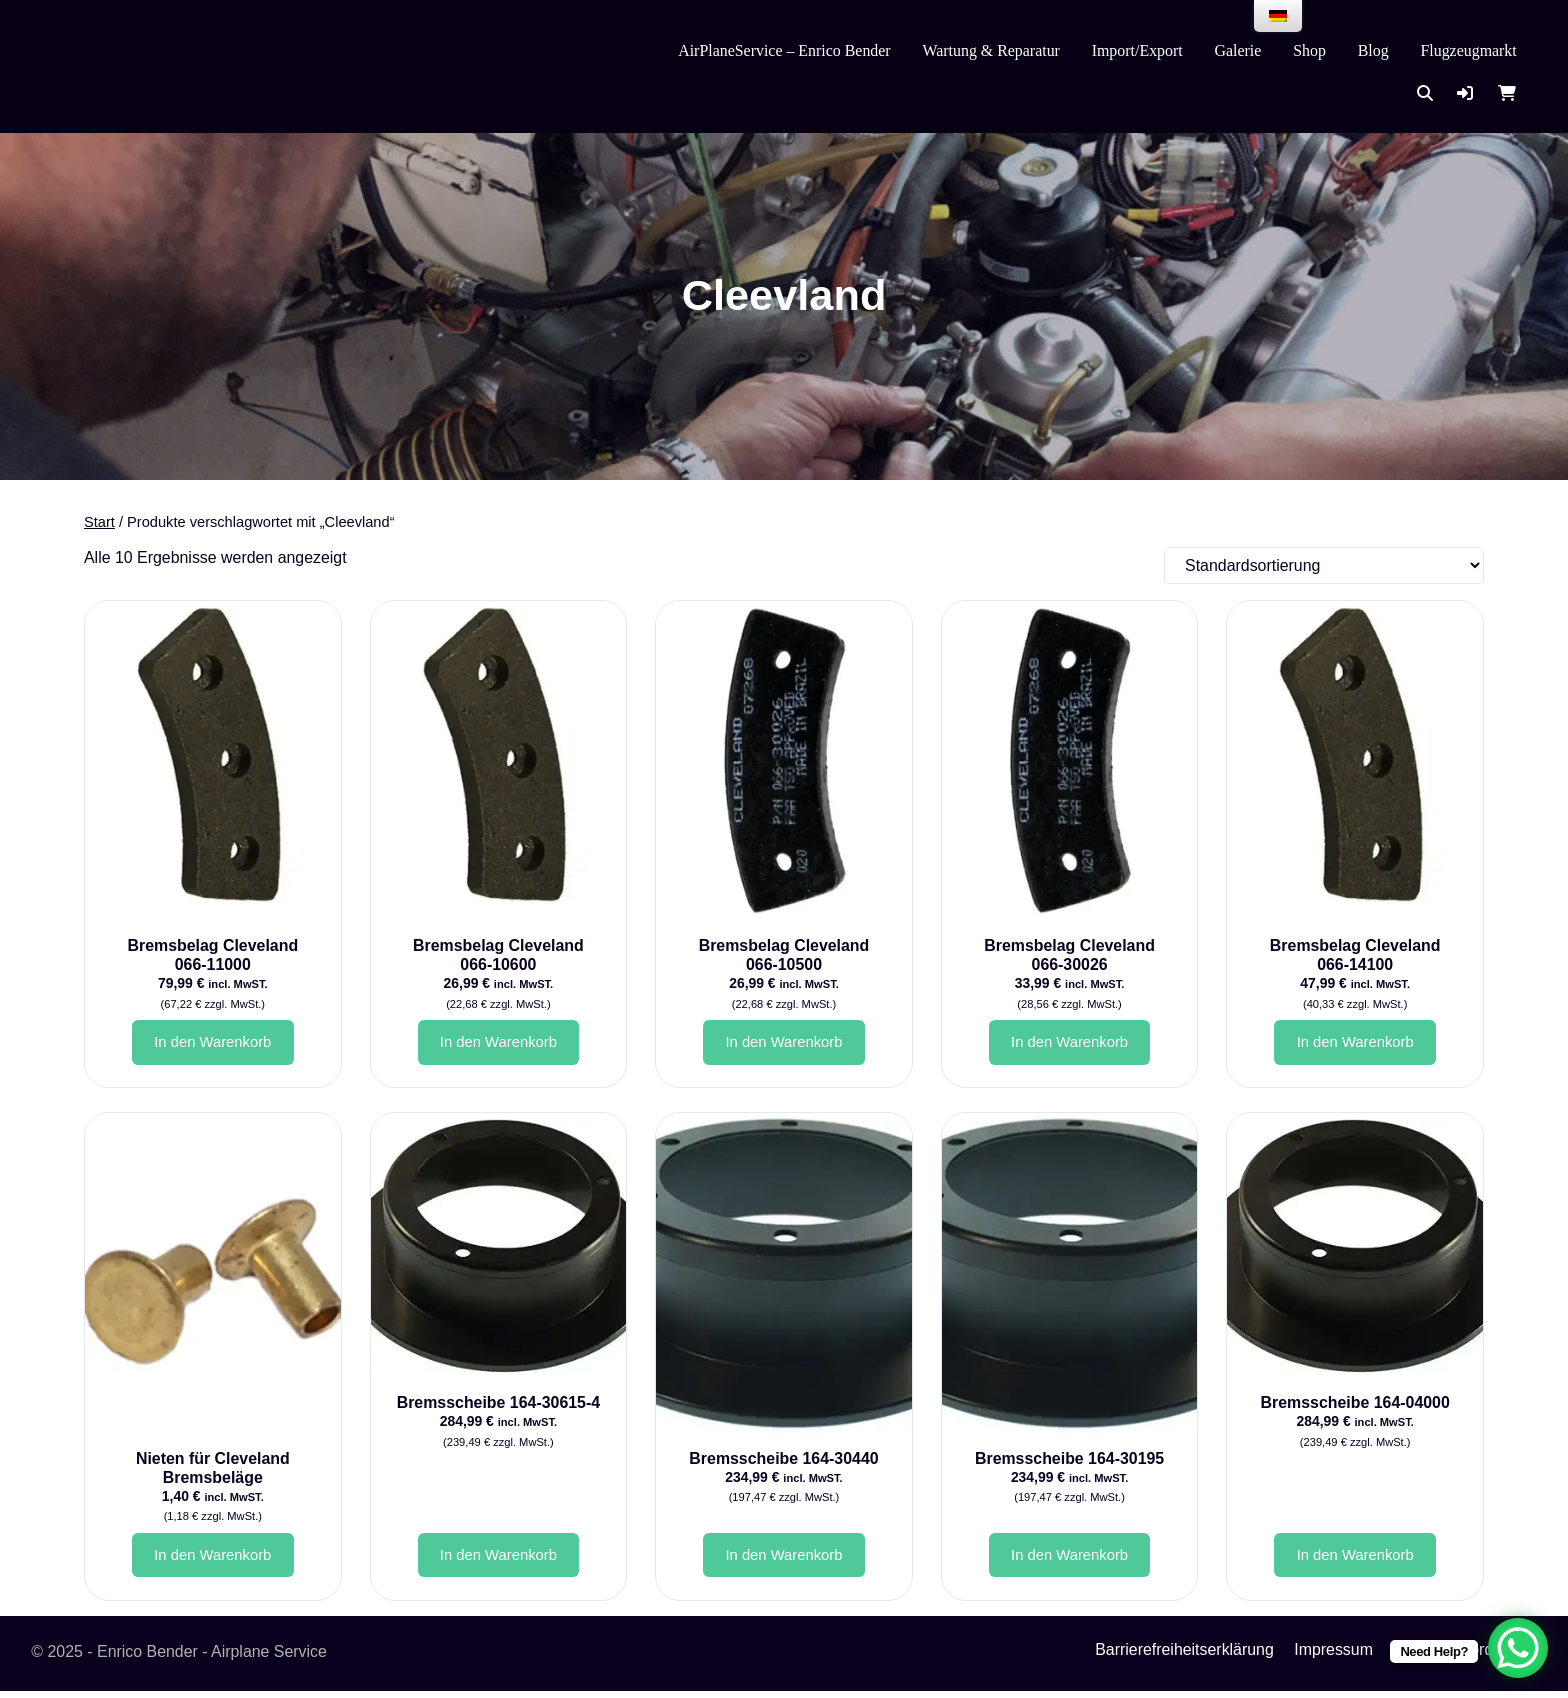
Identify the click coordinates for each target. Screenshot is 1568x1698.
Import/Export (1137, 50)
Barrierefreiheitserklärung (1184, 1656)
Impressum (1333, 1656)
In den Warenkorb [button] (213, 1043)
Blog (1373, 50)
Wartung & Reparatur (990, 50)
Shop (1309, 50)
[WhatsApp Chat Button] (1518, 1648)
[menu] (1278, 16)
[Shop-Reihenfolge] (1324, 565)
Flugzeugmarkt (1468, 50)
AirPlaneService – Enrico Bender (784, 50)
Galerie (1238, 50)
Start (99, 522)
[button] (1465, 93)
